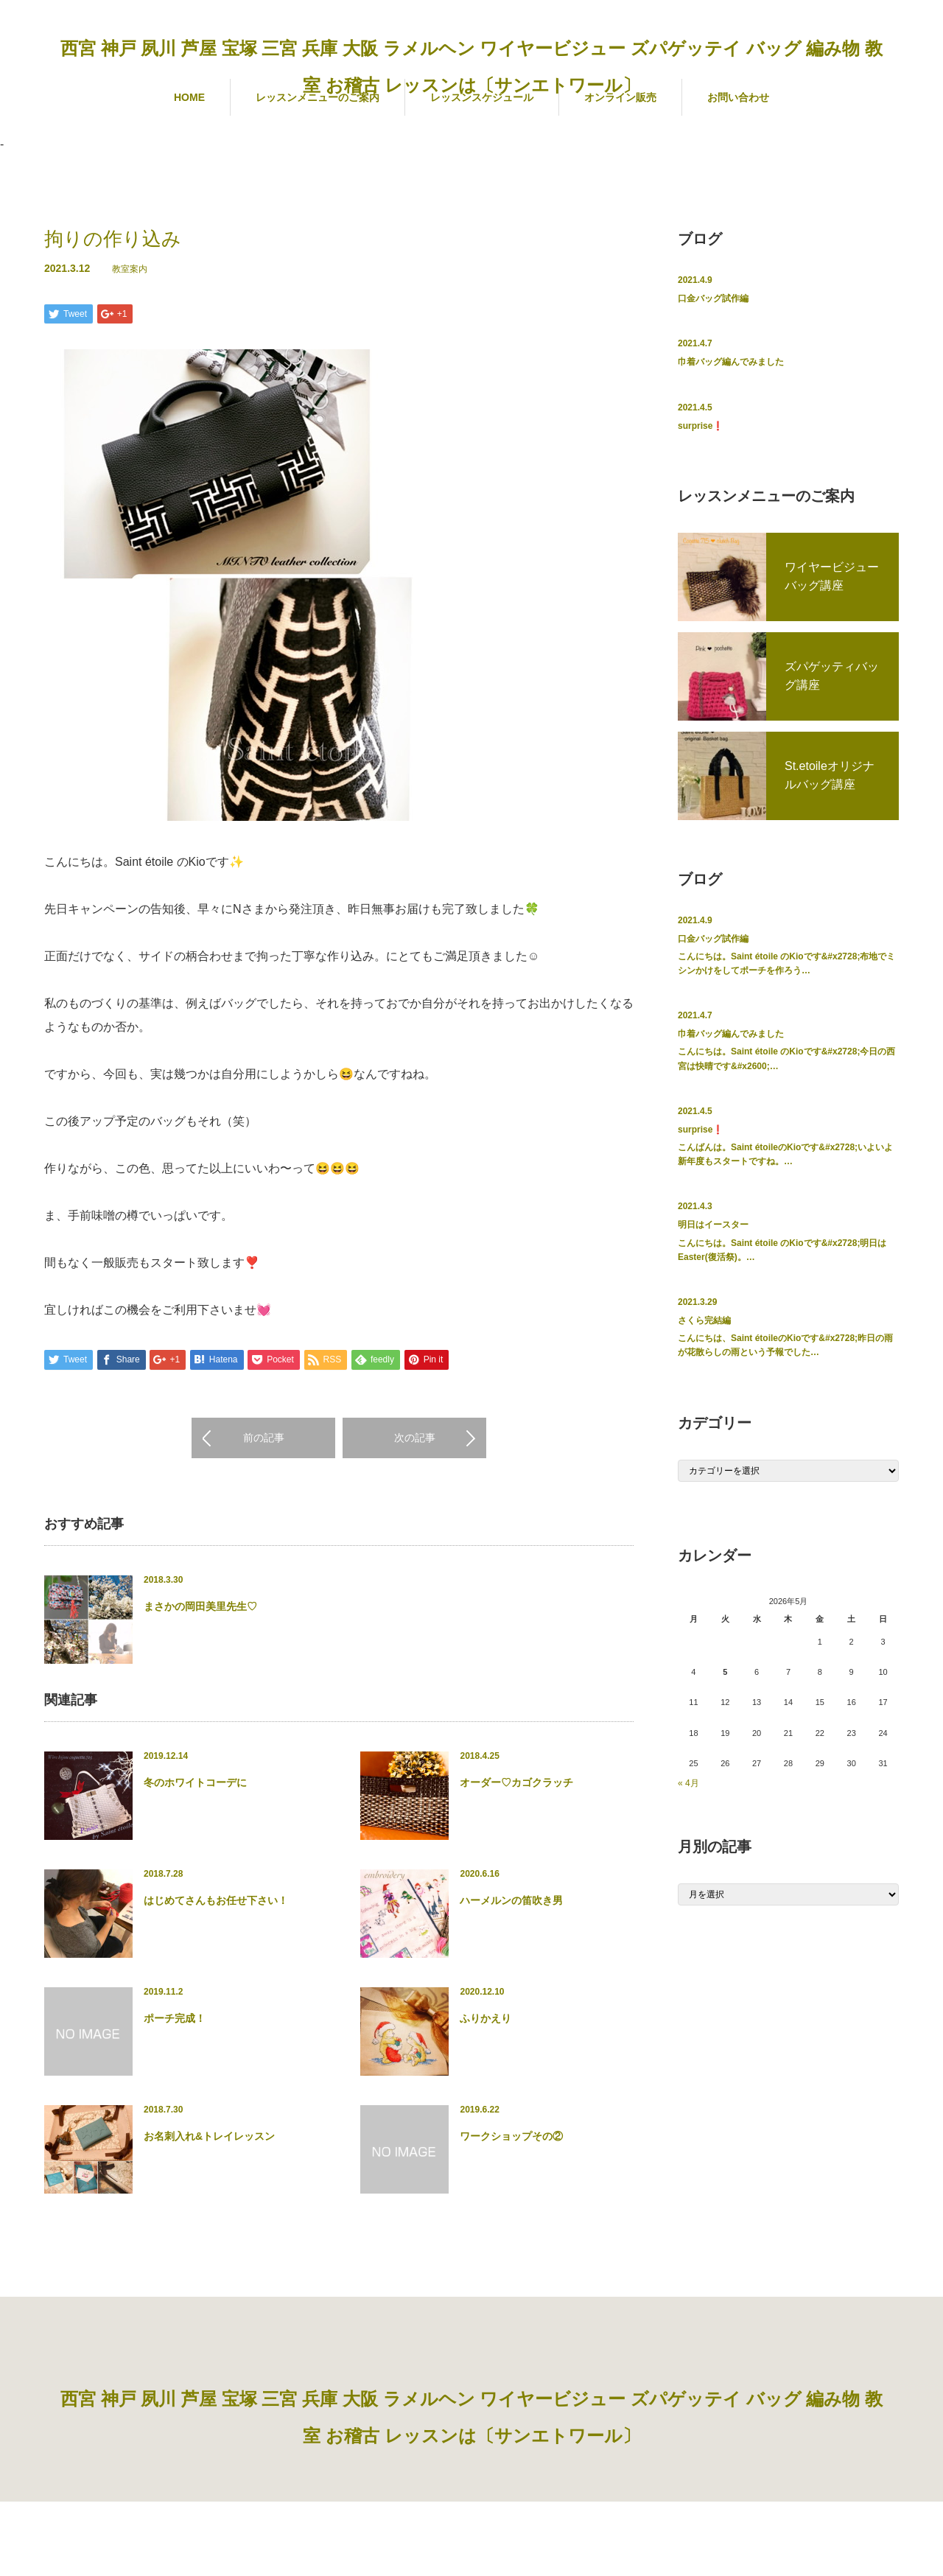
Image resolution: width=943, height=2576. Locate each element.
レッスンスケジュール (481, 97)
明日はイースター (713, 1224)
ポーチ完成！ (175, 2019)
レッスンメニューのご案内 (317, 97)
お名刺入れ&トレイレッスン (209, 2137)
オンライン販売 (620, 97)
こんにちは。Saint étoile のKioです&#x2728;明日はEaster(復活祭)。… (782, 1250)
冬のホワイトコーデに (195, 1783)
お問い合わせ (738, 97)
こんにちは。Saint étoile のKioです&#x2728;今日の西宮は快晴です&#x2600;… (786, 1058)
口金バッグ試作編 (713, 298)
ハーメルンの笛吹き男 (511, 1901)
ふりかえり (485, 2019)
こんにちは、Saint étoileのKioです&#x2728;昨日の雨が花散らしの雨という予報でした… (785, 1345)
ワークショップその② (511, 2137)
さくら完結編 (704, 1320)
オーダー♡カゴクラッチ (516, 1783)
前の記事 (263, 1438)
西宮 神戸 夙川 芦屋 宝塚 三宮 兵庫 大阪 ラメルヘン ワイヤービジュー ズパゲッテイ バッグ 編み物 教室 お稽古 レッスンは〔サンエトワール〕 (471, 66)
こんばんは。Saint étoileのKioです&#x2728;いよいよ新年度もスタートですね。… (785, 1154)
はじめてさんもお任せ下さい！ (216, 1901)
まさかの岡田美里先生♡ (200, 1607)
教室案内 (129, 269)
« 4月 (688, 1783)
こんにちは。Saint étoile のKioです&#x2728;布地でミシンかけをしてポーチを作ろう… (786, 963)
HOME (189, 97)
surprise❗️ (700, 426)
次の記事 (414, 1438)
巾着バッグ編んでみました (731, 362)
